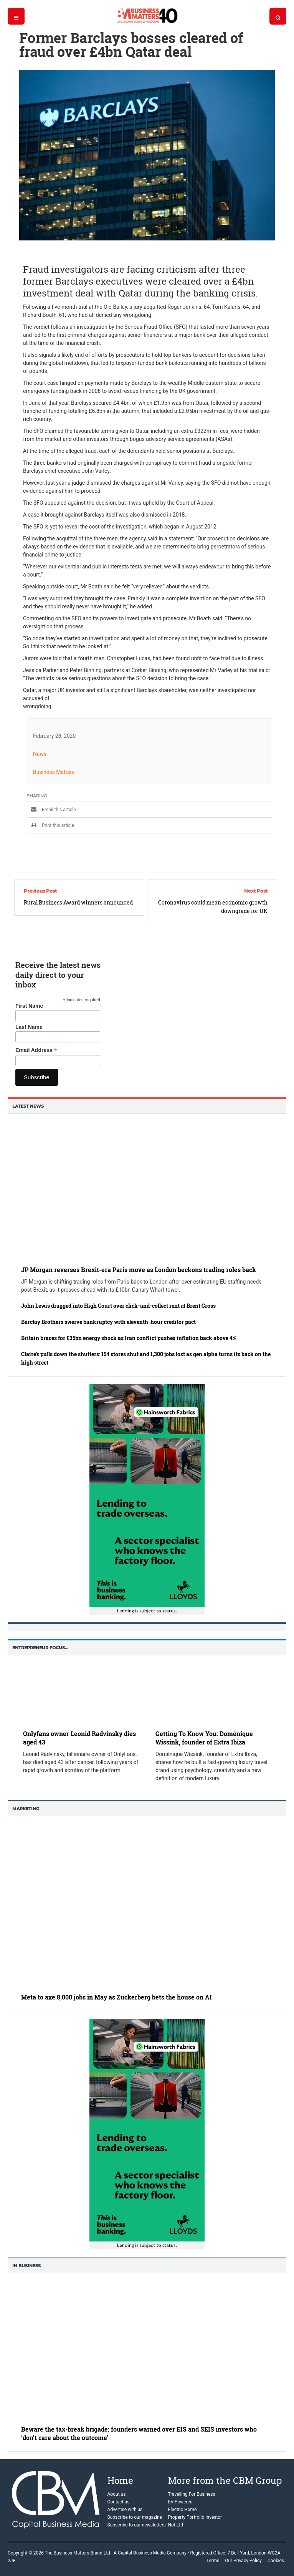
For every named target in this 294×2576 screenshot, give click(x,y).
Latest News (28, 1106)
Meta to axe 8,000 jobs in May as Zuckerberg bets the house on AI (116, 1997)
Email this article (51, 809)
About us (116, 2494)
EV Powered (180, 2502)
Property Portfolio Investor (195, 2517)
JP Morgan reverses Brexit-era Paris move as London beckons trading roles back (138, 1270)
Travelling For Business (191, 2494)
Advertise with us (125, 2509)
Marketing (25, 1808)
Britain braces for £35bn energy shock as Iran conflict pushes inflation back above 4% (128, 1338)
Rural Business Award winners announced (78, 902)
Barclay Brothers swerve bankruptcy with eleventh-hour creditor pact (108, 1321)
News (39, 754)
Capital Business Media (142, 2553)
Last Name (29, 1027)
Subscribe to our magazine (134, 2517)
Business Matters (54, 772)
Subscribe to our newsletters (136, 2525)
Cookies (276, 2560)
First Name (29, 1006)
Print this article (50, 825)
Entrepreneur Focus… (40, 1647)
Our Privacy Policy (243, 2560)
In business (26, 2265)
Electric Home (182, 2509)
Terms (212, 2560)
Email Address (36, 1050)
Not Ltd (175, 2525)
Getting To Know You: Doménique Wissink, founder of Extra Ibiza (204, 1737)
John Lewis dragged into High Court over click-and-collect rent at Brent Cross (118, 1305)
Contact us (118, 2502)
